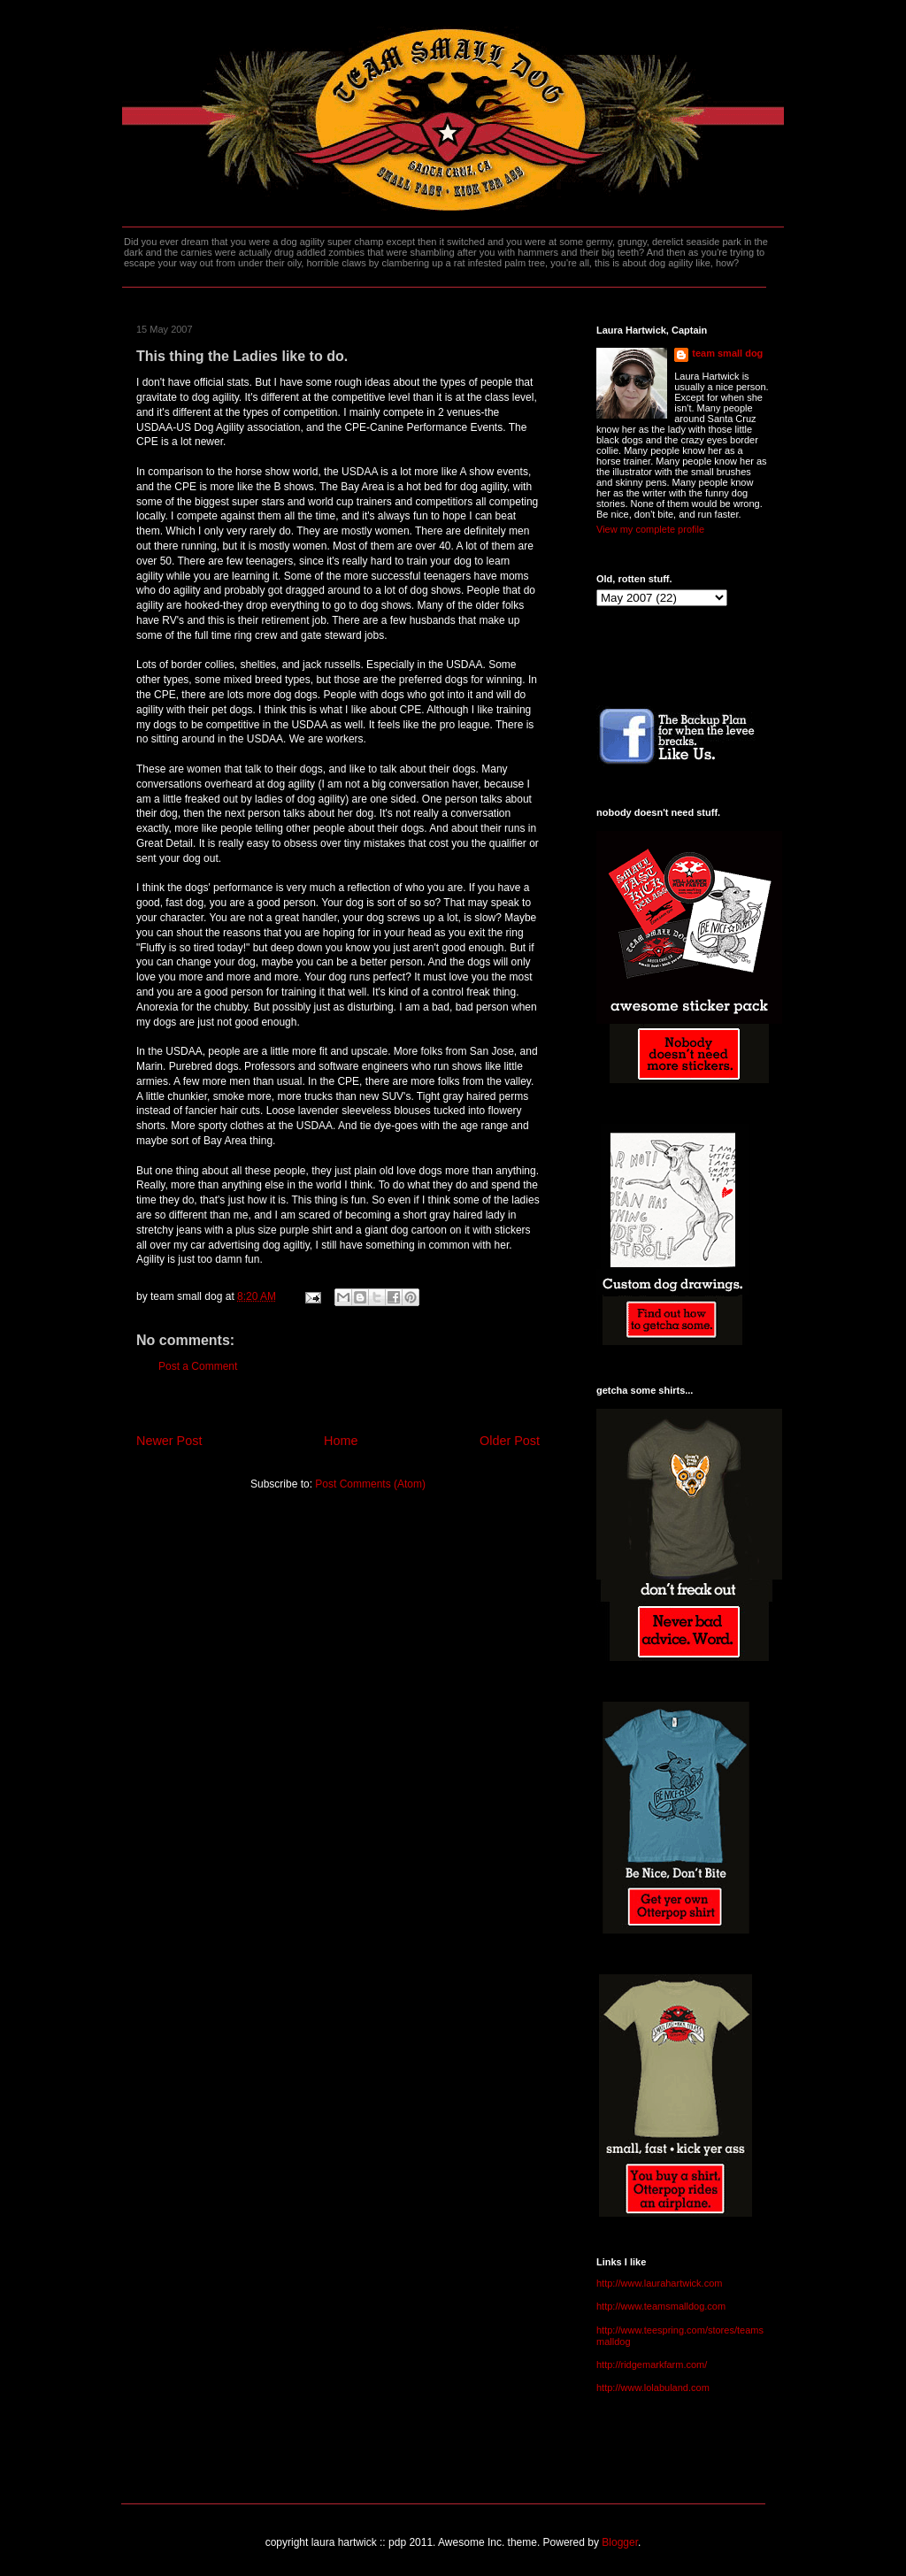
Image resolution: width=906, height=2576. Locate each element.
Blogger (620, 2542)
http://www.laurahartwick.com (659, 2283)
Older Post (510, 1441)
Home (340, 1441)
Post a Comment (197, 1366)
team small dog (727, 353)
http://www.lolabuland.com (653, 2387)
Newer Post (169, 1441)
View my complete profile (650, 529)
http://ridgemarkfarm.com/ (651, 2364)
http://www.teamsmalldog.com (661, 2306)
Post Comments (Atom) (370, 1484)
